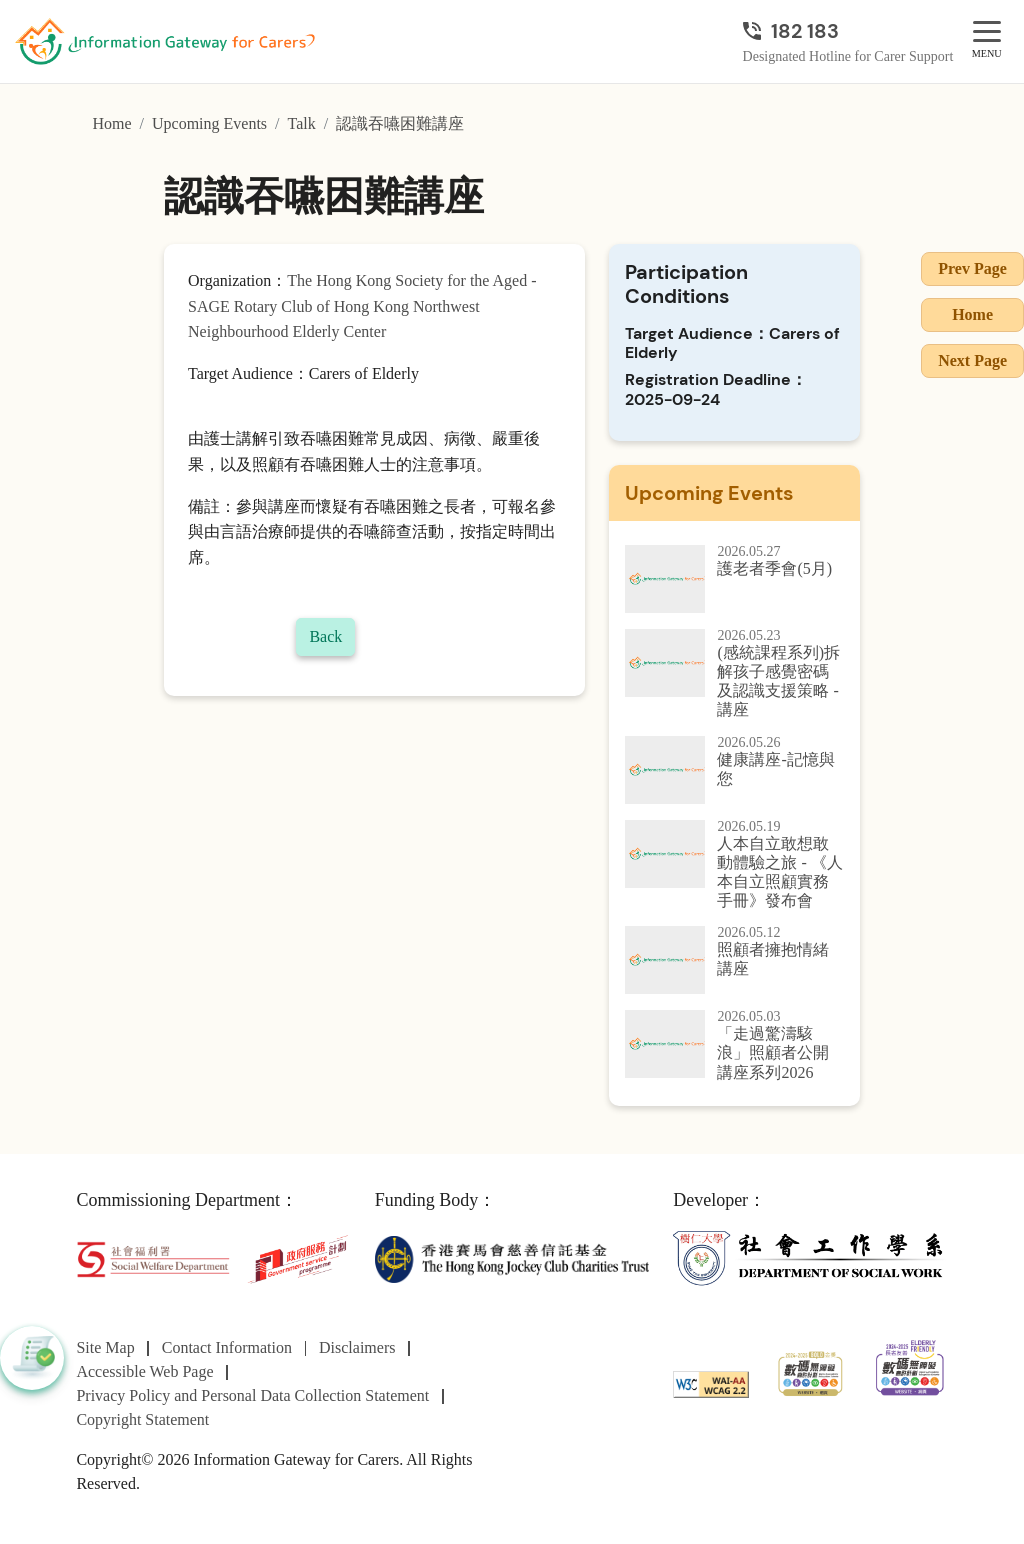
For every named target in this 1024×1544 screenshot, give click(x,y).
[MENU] (987, 32)
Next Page (972, 360)
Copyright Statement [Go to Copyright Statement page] (142, 1419)
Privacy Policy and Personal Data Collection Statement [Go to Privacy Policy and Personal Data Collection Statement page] (252, 1395)
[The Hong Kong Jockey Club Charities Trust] (512, 1257)
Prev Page (972, 268)
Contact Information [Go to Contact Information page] (227, 1347)
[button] (32, 1358)
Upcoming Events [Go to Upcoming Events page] (209, 123)
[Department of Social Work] (810, 1257)
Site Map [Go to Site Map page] (105, 1347)
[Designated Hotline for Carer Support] (848, 31)
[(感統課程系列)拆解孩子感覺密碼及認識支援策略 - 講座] (734, 674)
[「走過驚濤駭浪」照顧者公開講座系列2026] (734, 1046)
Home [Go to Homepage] (111, 123)
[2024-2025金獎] (810, 1371)
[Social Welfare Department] (152, 1257)
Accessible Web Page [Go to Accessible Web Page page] (144, 1371)
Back (325, 636)
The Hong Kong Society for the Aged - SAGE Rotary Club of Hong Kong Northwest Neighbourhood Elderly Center (362, 306)
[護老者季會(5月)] (734, 579)
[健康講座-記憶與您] (734, 770)
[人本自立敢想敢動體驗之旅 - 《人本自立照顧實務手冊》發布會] (734, 865)
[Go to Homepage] (165, 42)
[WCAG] (710, 1382)
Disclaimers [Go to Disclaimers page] (357, 1347)
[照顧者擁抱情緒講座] (734, 960)
